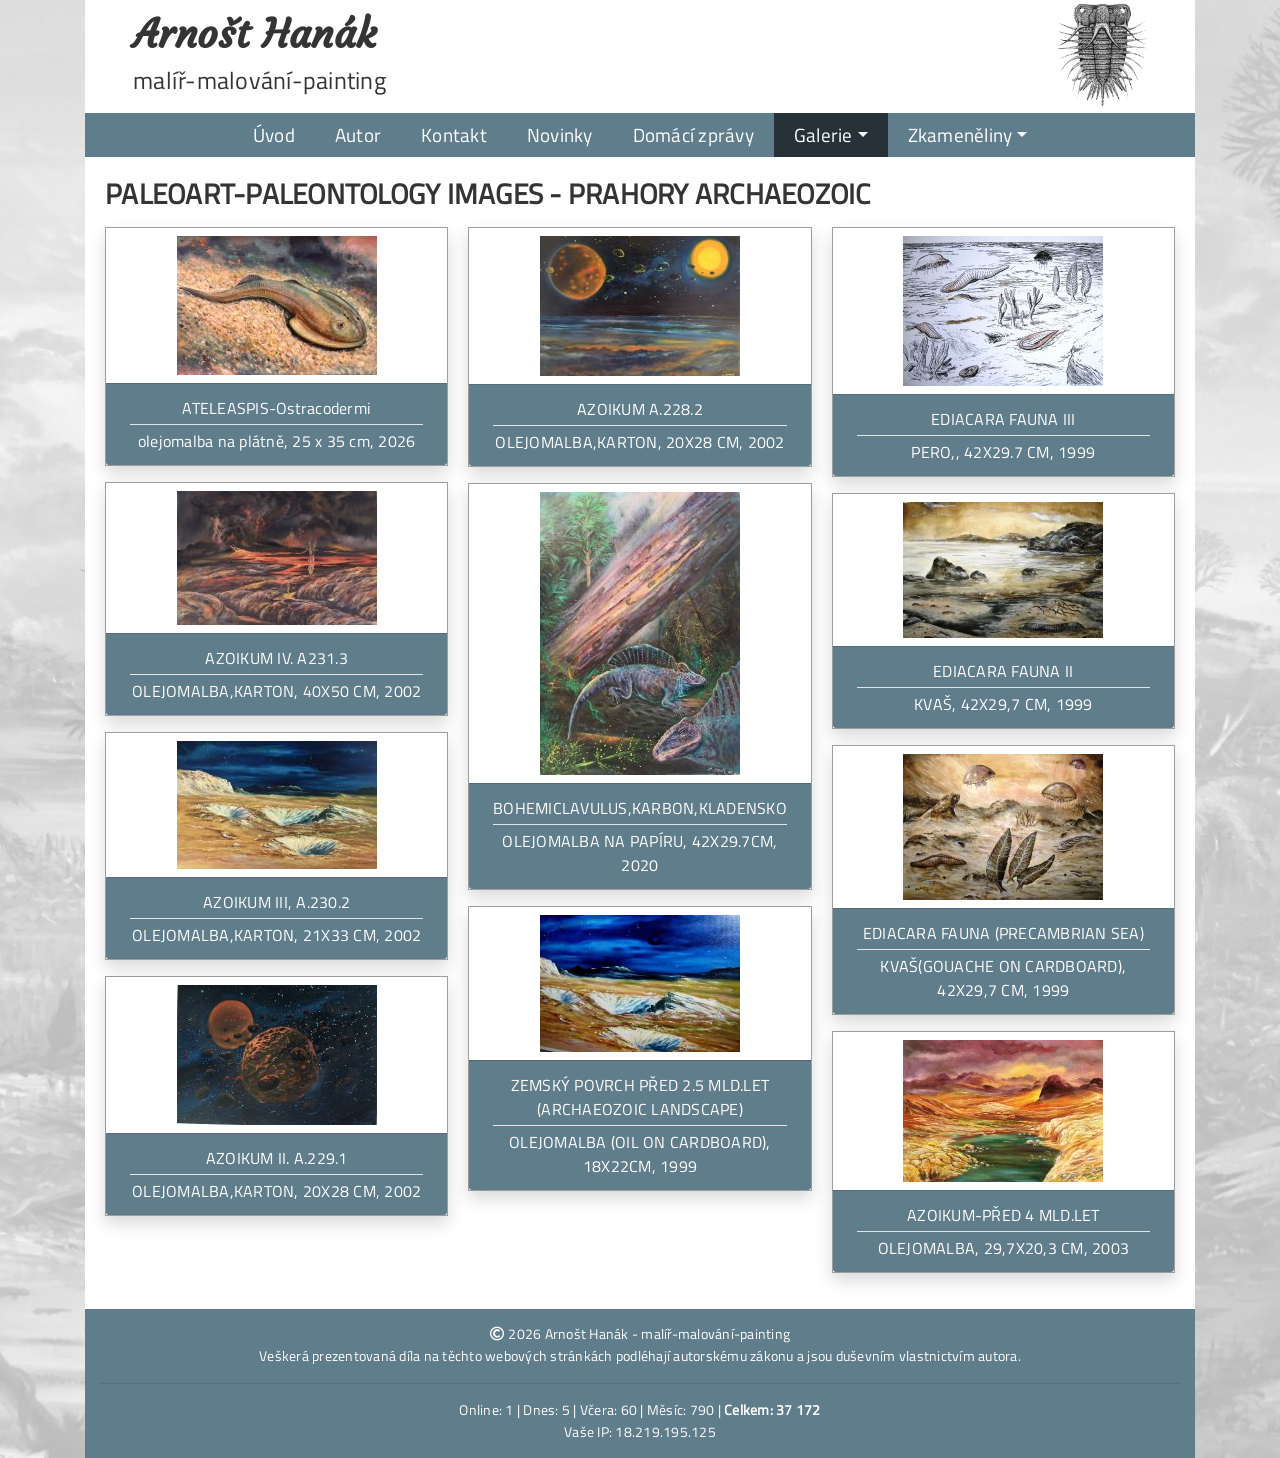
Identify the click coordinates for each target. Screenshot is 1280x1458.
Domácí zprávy (693, 134)
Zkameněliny (960, 134)
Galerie (823, 134)
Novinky (560, 134)
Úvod (274, 134)
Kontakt (454, 134)
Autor (358, 134)
